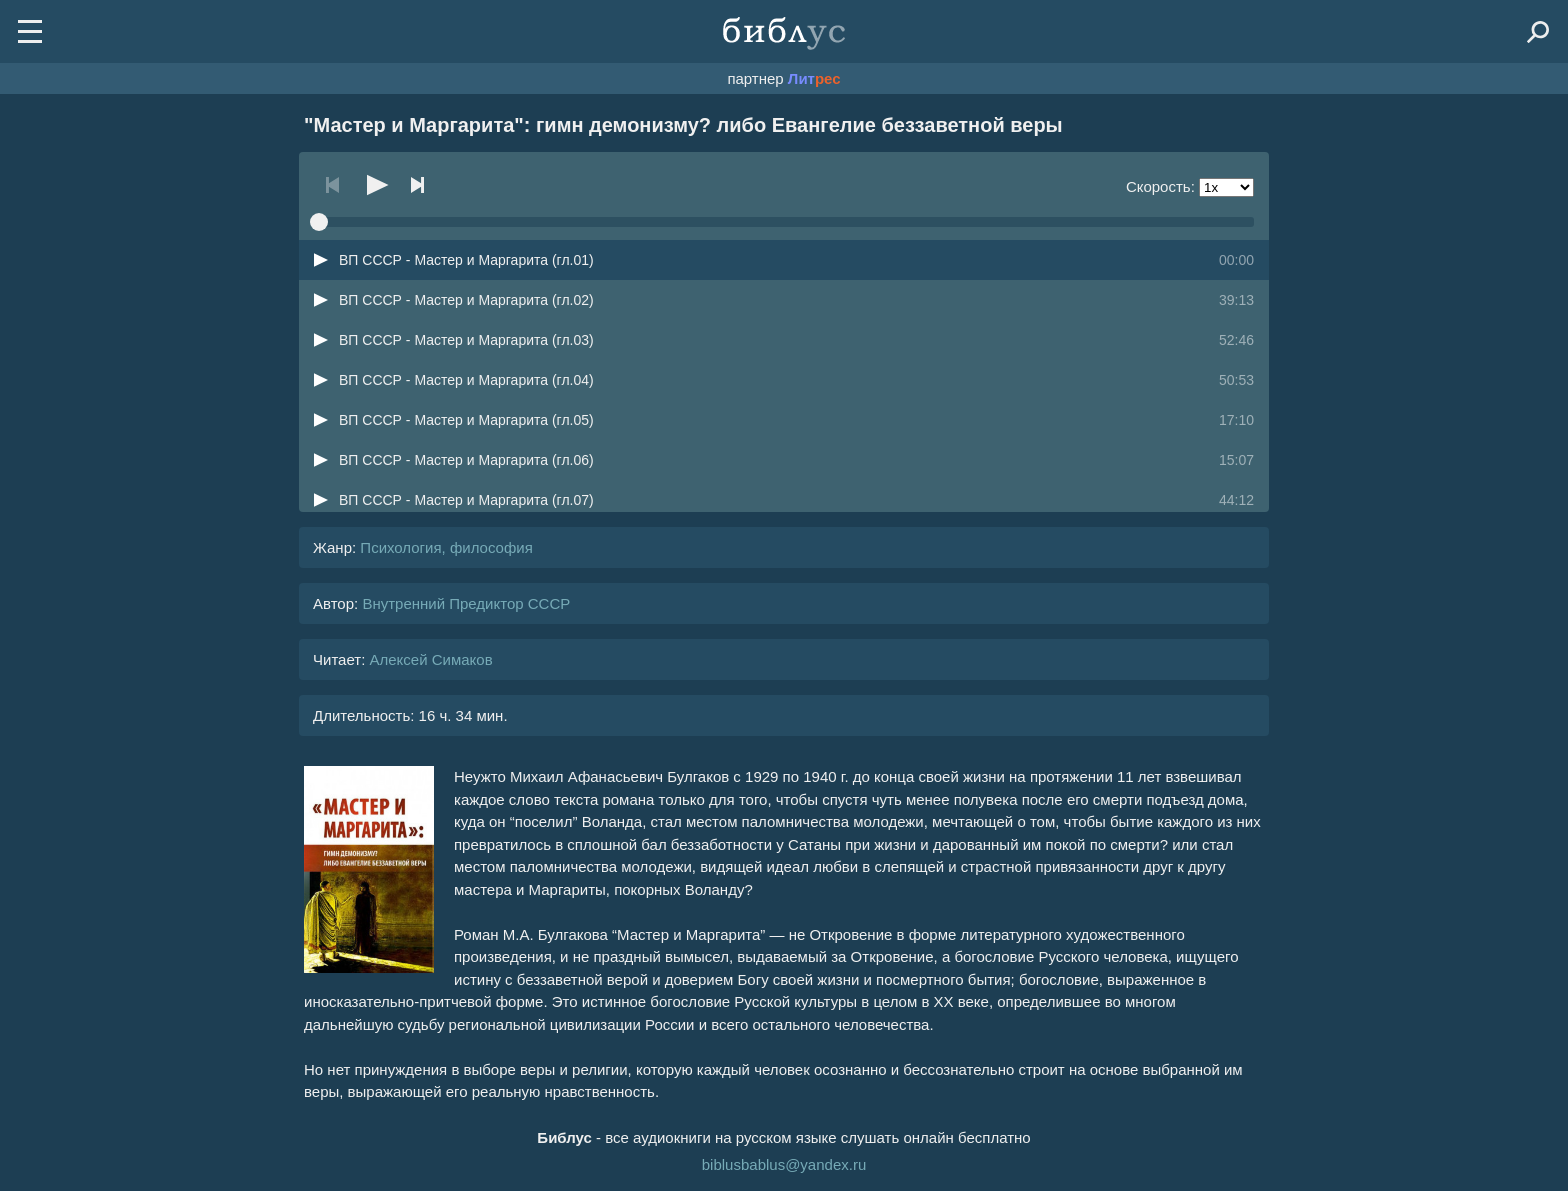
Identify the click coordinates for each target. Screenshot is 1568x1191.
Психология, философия (446, 547)
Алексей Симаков (430, 659)
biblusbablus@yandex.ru (784, 1164)
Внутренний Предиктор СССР (466, 603)
